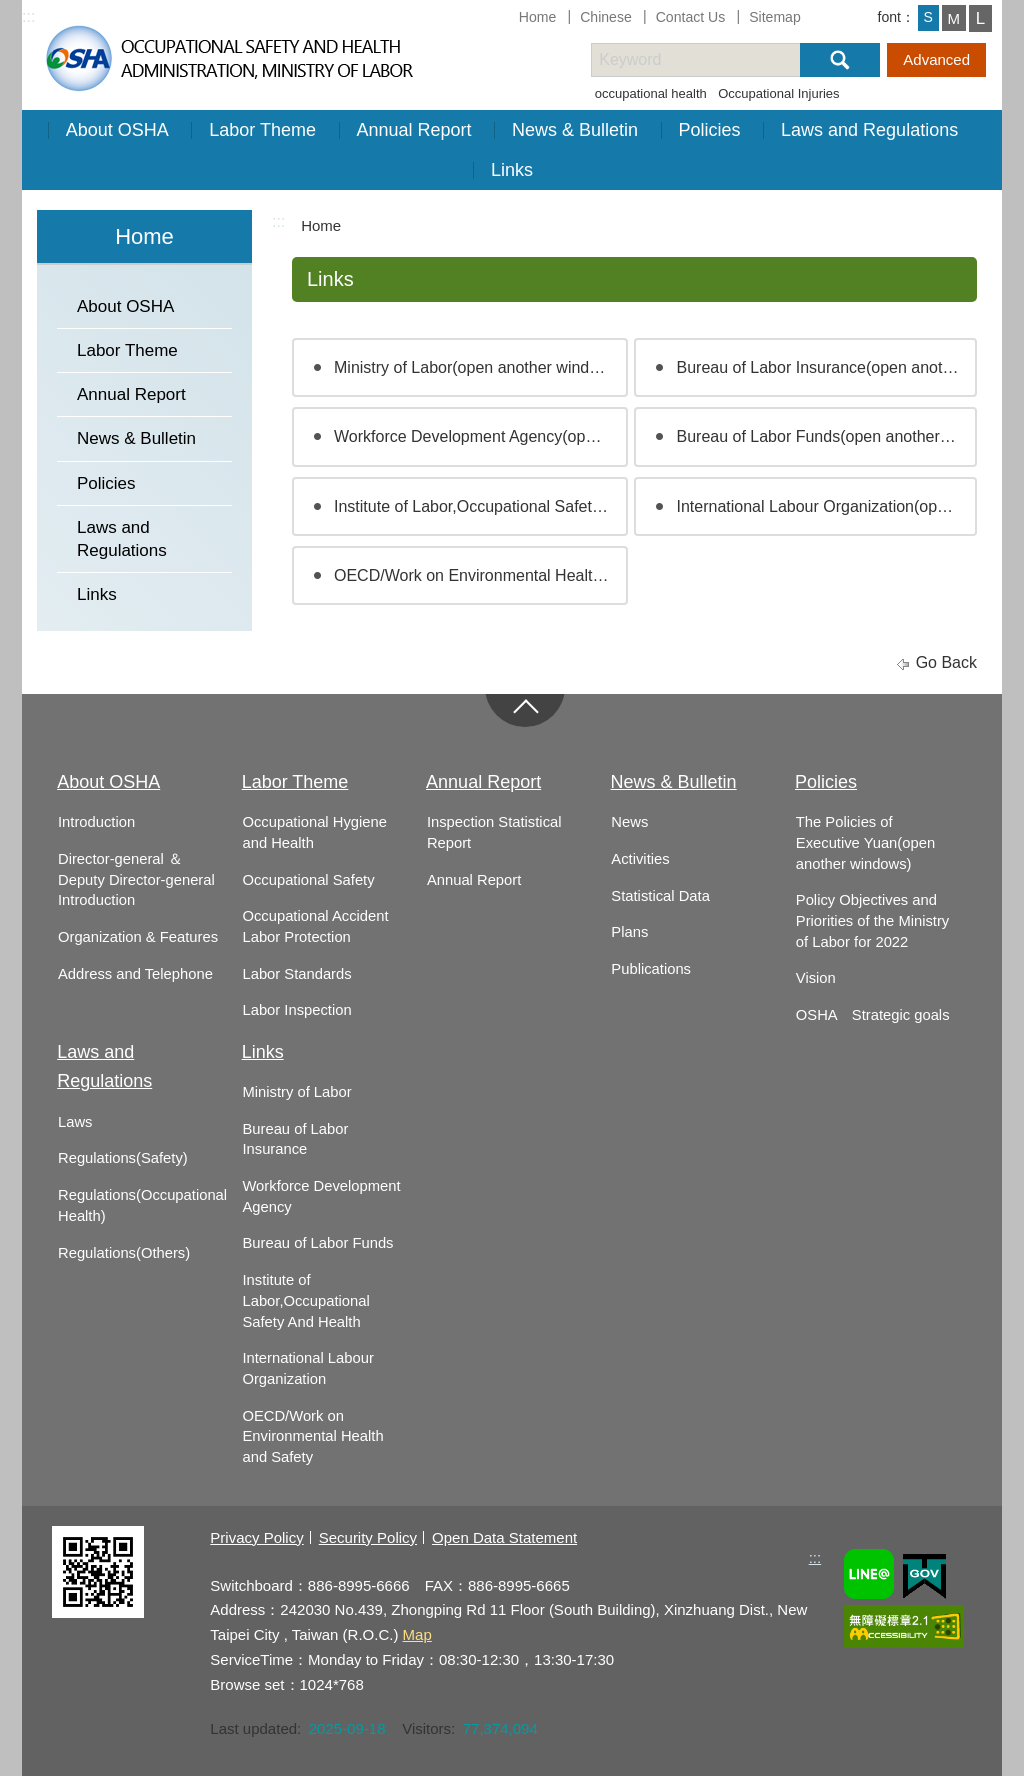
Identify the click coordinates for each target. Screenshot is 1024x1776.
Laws (75, 1122)
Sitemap (775, 17)
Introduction (96, 822)
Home (538, 17)
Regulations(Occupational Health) (142, 1205)
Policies (710, 130)
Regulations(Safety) (123, 1158)
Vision (816, 978)
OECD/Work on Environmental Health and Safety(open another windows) (481, 575)
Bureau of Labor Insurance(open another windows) (826, 367)
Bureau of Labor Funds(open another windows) (826, 436)
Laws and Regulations (869, 130)
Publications (651, 969)
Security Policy (368, 1537)
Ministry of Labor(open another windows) (478, 367)
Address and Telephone (135, 974)
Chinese (606, 17)
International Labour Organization (307, 1368)
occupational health (651, 93)
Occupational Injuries (778, 93)
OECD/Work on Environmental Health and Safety (312, 1436)
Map (417, 1634)
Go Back (946, 662)
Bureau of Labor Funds (317, 1243)
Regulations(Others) (124, 1253)
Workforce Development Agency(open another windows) (481, 436)
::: (28, 16)
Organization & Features (138, 937)
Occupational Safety (308, 880)
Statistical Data (660, 896)
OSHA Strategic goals (873, 1015)
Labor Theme (262, 130)
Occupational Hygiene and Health (314, 832)
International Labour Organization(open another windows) (826, 506)
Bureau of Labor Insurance (295, 1139)
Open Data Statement (504, 1537)
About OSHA (117, 130)
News (629, 822)
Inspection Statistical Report (494, 832)
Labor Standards (296, 974)
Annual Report (414, 130)
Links (512, 170)
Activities (640, 859)
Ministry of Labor (296, 1092)
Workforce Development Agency (321, 1196)
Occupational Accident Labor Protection (315, 926)
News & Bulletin (575, 130)
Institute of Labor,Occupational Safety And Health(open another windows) (481, 506)
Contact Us (691, 17)
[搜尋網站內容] (713, 60)
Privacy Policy (256, 1537)
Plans (629, 932)
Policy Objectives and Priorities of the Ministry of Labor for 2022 (872, 920)
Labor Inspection (296, 1010)
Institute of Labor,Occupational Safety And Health (305, 1300)
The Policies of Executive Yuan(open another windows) (865, 842)
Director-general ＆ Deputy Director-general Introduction (136, 879)
